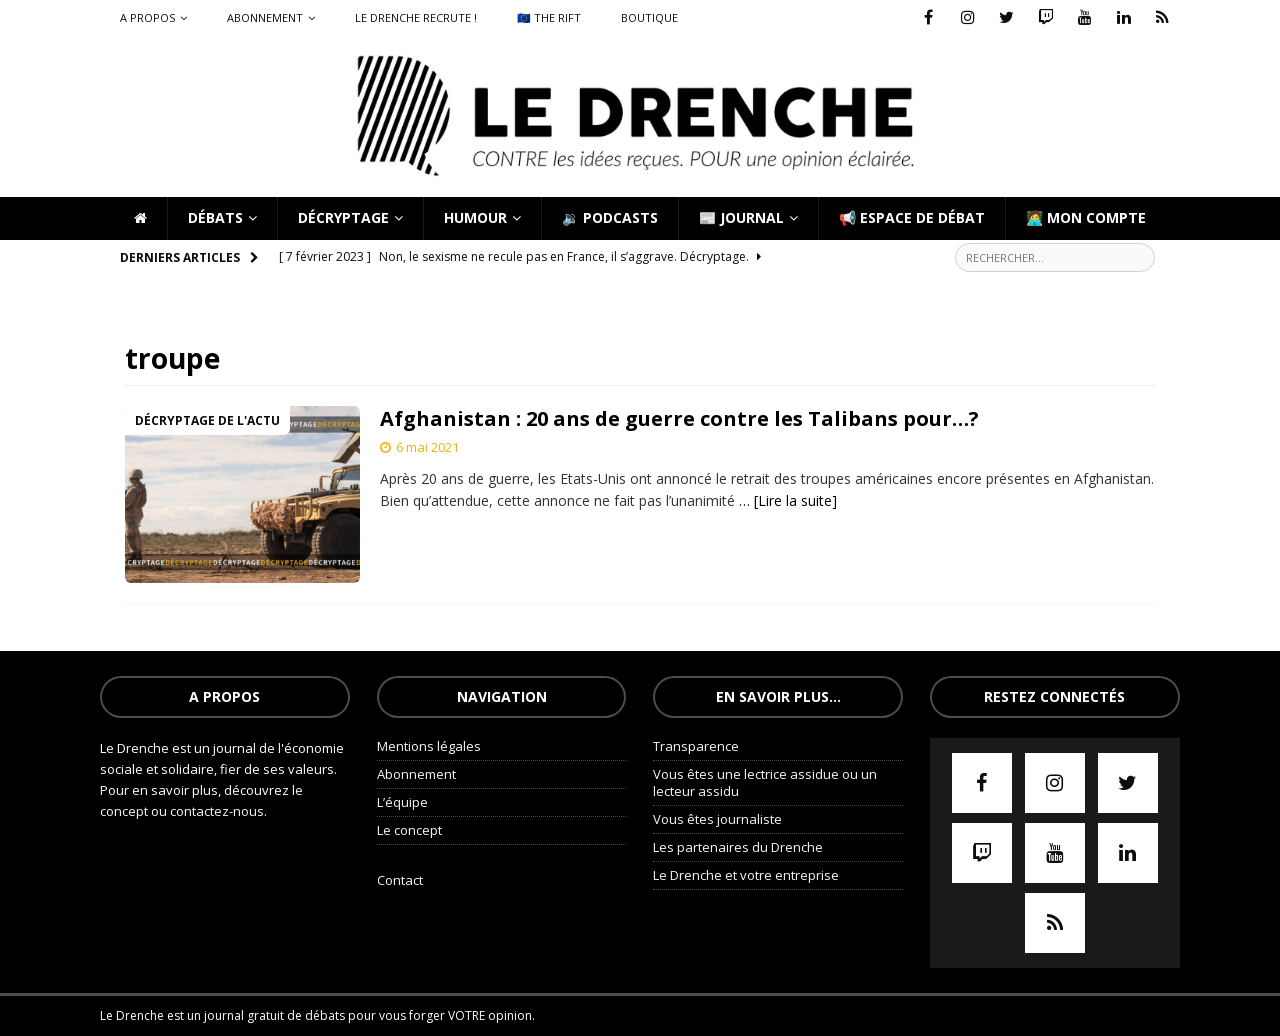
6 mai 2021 (427, 447)
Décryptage (343, 217)
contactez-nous (217, 811)
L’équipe (402, 802)
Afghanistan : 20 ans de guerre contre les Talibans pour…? (679, 418)
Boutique (649, 17)
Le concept (409, 830)
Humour (475, 217)
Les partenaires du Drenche (738, 847)
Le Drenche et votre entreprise (746, 875)
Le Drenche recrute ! (416, 17)
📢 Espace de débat (912, 217)
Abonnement (265, 17)
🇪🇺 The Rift (549, 17)
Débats (215, 217)
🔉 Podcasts (610, 217)
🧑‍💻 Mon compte (1086, 217)
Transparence (696, 746)
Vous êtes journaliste (717, 819)
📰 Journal (741, 217)
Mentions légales (429, 746)
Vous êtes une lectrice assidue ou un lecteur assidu (765, 782)
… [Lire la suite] (788, 500)
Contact (400, 880)
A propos (147, 17)
